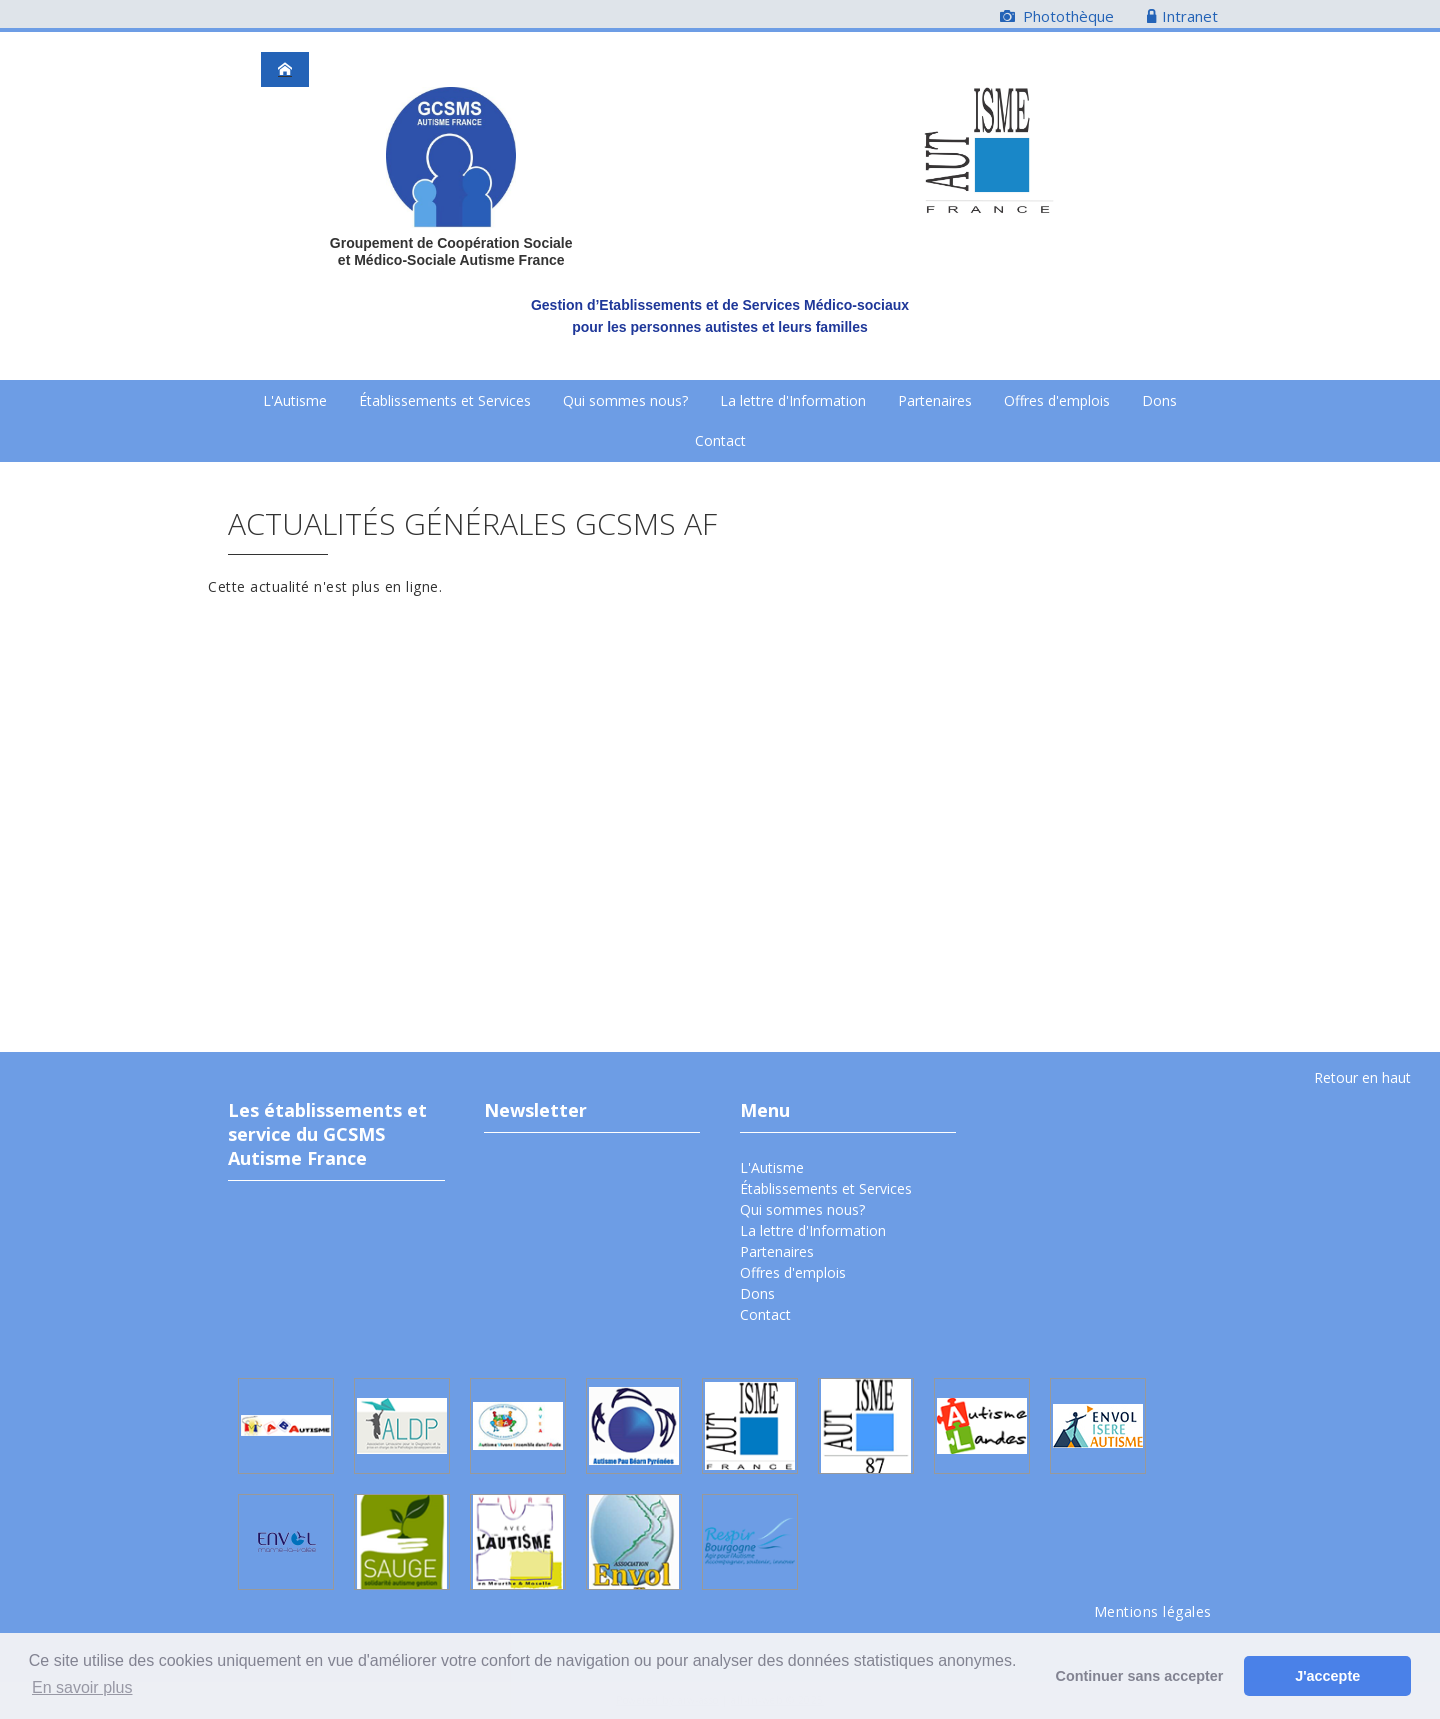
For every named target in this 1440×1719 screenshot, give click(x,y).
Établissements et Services (445, 400)
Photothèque (1057, 16)
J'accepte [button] (1327, 1676)
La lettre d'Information (793, 400)
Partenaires (935, 400)
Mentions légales (1153, 1611)
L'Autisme (295, 400)
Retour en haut (1362, 1077)
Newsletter (535, 1110)
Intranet (1182, 16)
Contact (720, 440)
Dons (1159, 400)
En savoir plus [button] (82, 1687)
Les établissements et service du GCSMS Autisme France (327, 1134)
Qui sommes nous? (625, 400)
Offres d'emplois (1057, 400)
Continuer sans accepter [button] (1140, 1676)
